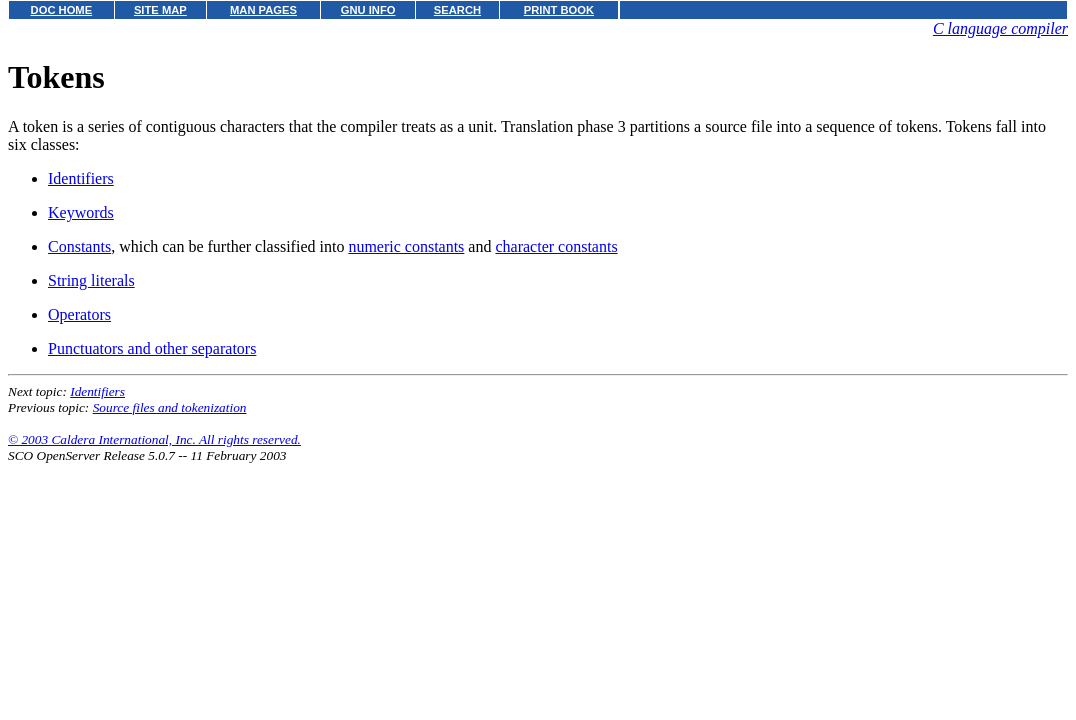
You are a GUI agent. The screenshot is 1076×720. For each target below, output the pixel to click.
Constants (79, 246)
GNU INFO (368, 10)
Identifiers (81, 178)
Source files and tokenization (170, 407)
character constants (556, 246)
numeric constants (406, 246)
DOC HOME (62, 10)
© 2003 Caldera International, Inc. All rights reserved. (154, 439)
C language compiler (1000, 28)
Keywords (81, 212)
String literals (91, 280)
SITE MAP (160, 10)
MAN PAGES (263, 10)
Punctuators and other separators (152, 348)
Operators (79, 314)
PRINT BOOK (559, 10)
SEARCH (457, 10)
